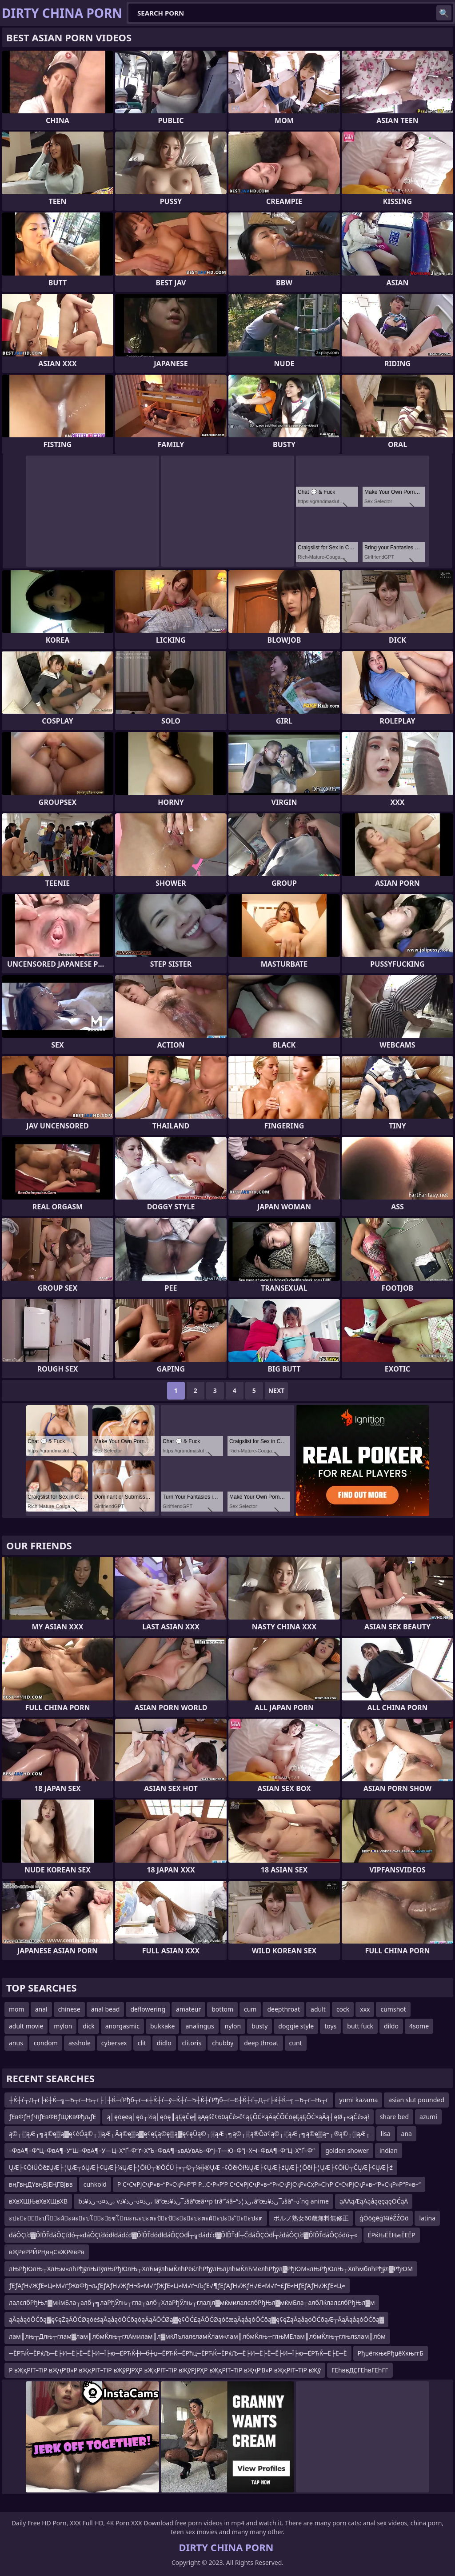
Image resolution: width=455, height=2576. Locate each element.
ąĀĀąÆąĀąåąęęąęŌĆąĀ (373, 2201)
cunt (295, 2043)
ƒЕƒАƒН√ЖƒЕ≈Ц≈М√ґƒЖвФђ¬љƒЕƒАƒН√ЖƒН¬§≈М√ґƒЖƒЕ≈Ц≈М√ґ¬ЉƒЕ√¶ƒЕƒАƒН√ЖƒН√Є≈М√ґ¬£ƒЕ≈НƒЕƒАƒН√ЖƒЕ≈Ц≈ (177, 2285)
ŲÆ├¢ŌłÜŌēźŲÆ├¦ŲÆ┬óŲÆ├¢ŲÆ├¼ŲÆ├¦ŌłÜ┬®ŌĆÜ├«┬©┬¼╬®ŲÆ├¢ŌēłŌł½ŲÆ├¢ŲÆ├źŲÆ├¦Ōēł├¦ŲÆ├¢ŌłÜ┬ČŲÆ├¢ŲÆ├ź (201, 2167)
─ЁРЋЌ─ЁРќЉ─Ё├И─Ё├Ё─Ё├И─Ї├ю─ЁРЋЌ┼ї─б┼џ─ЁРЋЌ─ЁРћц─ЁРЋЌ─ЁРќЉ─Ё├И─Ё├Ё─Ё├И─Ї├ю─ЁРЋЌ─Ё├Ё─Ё (178, 2353)
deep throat (261, 2043)
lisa (386, 2133)
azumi (428, 2116)
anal (41, 2009)
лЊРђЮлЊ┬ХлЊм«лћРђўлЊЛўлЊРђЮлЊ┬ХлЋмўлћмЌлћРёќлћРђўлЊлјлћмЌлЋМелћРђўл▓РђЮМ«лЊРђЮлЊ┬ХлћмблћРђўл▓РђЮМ (211, 2268)
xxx (365, 2009)
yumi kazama (358, 2100)
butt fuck (360, 2026)
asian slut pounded (416, 2100)
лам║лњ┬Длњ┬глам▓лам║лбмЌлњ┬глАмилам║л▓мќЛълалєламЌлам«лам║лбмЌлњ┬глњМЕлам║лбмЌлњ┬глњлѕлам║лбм (197, 2336)
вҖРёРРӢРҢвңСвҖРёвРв (46, 2252)
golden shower (347, 2150)
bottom (222, 2009)
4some (419, 2026)
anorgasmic (122, 2026)
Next (276, 1390)
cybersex (114, 2043)
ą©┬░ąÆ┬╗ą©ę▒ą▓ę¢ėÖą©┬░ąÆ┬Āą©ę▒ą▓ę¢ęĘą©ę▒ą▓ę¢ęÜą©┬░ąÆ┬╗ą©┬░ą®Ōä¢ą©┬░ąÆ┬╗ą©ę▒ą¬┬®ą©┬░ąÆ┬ (189, 2133)
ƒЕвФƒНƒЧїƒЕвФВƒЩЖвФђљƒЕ (52, 2116)
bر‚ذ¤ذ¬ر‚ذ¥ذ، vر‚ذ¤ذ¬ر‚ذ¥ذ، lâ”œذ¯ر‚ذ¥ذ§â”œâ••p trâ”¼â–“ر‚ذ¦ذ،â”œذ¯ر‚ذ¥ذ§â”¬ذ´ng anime (203, 2201)
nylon (233, 2026)
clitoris (192, 2043)
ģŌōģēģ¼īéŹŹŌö (383, 2218)
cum (250, 2009)
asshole (79, 2043)
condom (46, 2043)
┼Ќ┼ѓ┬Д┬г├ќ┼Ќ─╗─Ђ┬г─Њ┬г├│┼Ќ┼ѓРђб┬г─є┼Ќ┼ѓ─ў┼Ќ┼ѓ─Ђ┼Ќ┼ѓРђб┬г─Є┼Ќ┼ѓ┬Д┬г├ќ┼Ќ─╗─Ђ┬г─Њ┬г (169, 2100)
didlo (164, 2043)
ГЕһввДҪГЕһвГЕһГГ (359, 2370)
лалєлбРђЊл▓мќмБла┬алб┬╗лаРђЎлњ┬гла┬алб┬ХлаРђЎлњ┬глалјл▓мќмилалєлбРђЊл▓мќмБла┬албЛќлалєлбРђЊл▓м (192, 2302)
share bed (394, 2116)
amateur (188, 2009)
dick (88, 2026)
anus (16, 2043)
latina (427, 2218)
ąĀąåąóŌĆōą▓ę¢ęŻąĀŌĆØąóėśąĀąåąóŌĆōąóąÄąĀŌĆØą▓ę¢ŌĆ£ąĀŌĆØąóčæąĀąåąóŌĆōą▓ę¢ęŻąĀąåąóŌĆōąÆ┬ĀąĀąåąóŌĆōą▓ (196, 2319)
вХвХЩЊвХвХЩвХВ (38, 2201)
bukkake (162, 2026)
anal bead (105, 2009)
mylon (63, 2026)
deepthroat (283, 2009)
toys (330, 2026)
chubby (222, 2043)
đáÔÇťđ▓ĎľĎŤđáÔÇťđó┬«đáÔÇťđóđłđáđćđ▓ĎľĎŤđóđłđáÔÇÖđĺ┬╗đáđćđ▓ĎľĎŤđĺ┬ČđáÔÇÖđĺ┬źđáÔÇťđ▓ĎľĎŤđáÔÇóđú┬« (183, 2235)
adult (318, 2009)
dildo (391, 2026)
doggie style (296, 2026)
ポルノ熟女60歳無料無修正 (311, 2218)
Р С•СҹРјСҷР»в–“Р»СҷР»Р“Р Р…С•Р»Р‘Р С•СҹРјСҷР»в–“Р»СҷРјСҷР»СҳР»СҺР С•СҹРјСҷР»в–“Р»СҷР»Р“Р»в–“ (269, 2184)
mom (16, 2009)
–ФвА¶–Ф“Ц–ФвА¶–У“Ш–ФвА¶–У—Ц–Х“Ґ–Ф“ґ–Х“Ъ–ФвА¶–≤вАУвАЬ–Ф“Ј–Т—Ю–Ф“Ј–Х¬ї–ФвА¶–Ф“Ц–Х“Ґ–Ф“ (162, 2150)
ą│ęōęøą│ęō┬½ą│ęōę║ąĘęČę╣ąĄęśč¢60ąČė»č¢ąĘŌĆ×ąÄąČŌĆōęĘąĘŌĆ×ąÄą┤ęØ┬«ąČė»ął (238, 2116)
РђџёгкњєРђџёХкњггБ (390, 2353)
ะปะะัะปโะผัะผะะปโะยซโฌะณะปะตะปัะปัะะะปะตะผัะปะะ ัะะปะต (136, 2218)
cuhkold (95, 2184)
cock (342, 2009)
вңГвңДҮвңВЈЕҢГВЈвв (41, 2184)
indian (388, 2150)
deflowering (147, 2009)
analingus (199, 2026)
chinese (69, 2009)
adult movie (26, 2026)
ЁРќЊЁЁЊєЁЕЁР (391, 2235)
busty (259, 2026)
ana (406, 2133)
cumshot (393, 2009)
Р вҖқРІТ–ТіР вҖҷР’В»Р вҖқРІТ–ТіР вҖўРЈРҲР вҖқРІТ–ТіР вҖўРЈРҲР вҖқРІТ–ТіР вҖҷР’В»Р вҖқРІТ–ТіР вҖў (165, 2370)
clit (142, 2043)
